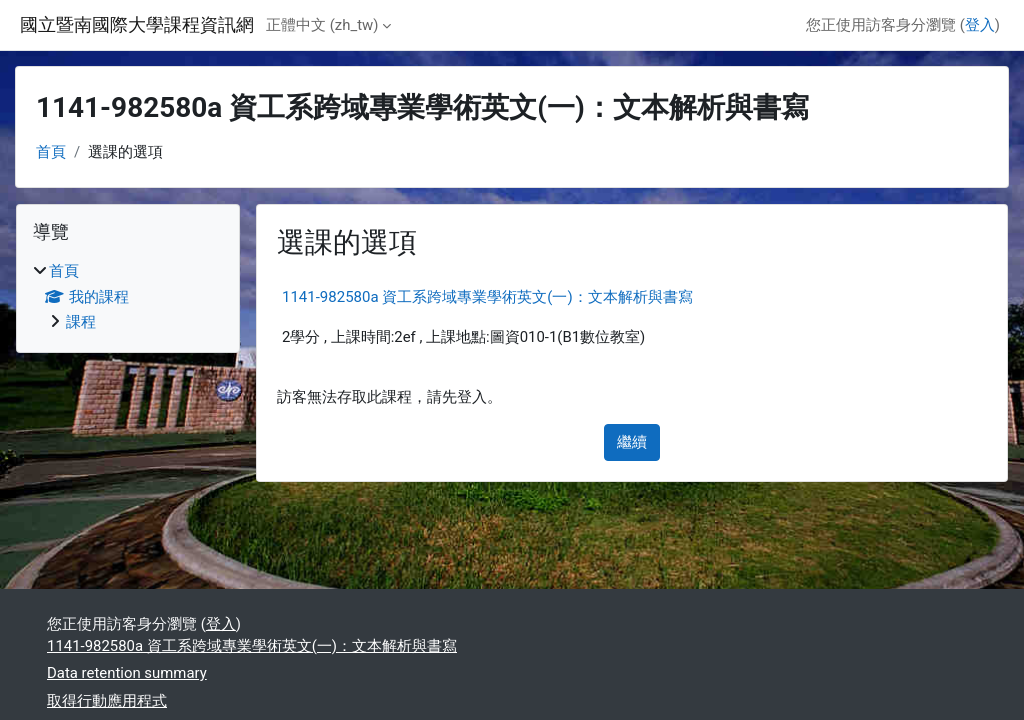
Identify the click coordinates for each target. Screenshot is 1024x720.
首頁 (51, 152)
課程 (81, 322)
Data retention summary (127, 673)
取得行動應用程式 (107, 701)
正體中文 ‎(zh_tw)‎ (322, 25)
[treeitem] (128, 296)
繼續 (632, 442)
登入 (980, 25)
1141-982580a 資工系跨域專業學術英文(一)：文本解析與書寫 (487, 297)
